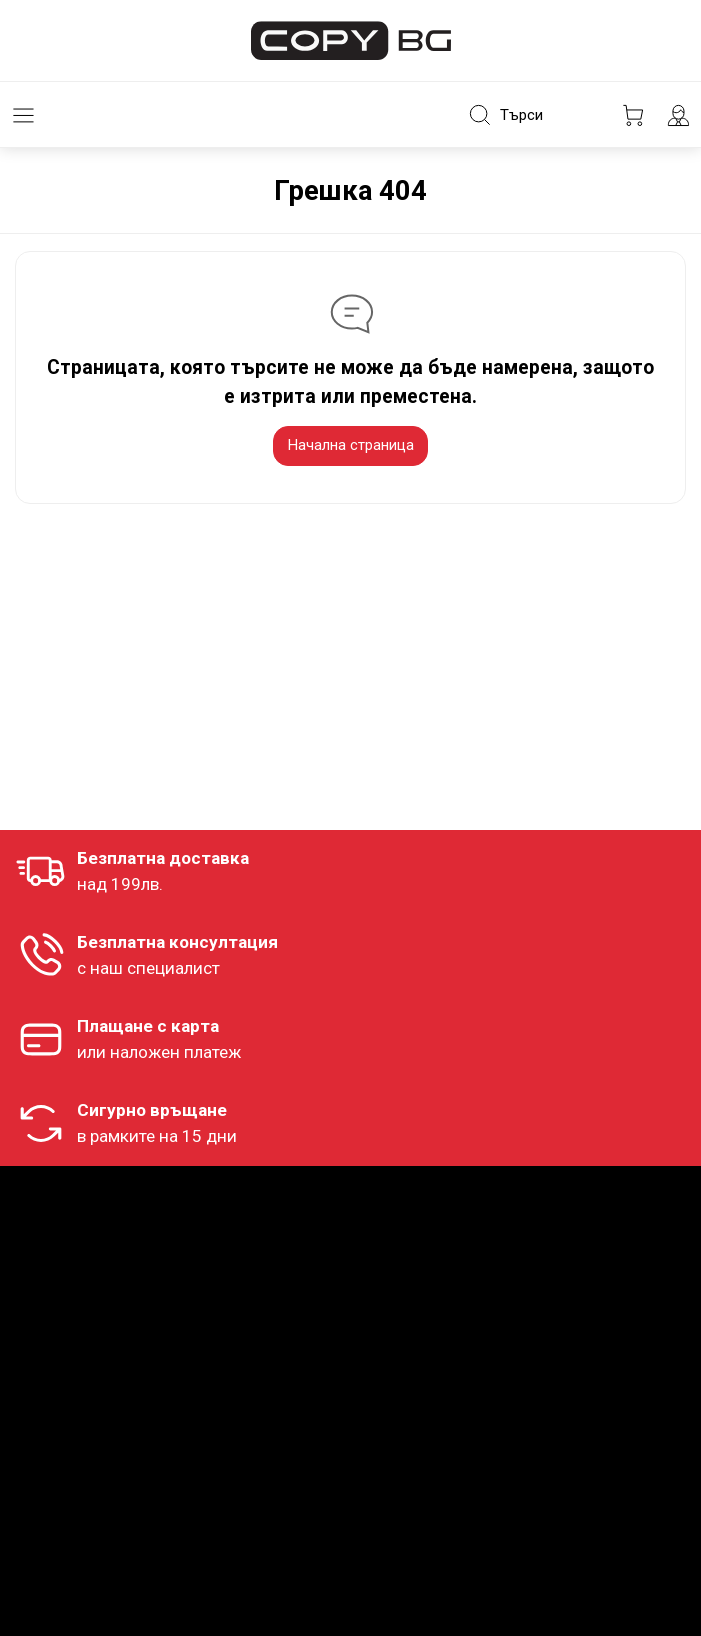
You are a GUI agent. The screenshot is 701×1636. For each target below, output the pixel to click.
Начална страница (350, 445)
